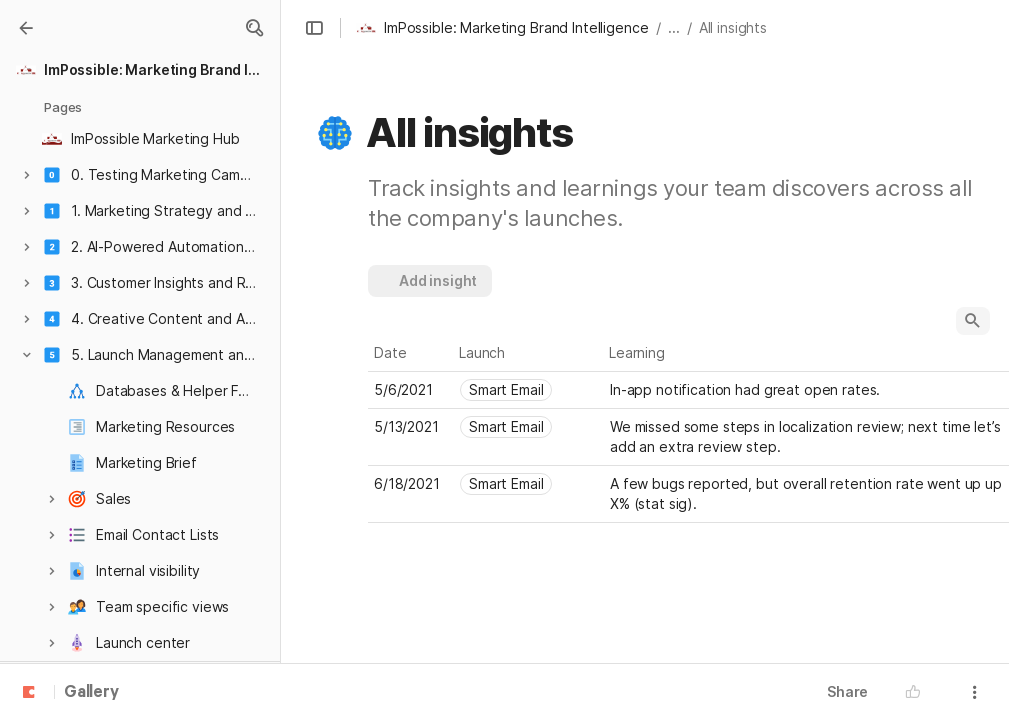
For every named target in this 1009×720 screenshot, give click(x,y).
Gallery (91, 693)
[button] (254, 28)
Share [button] (847, 691)
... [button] (674, 27)
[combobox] (529, 390)
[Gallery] (26, 28)
